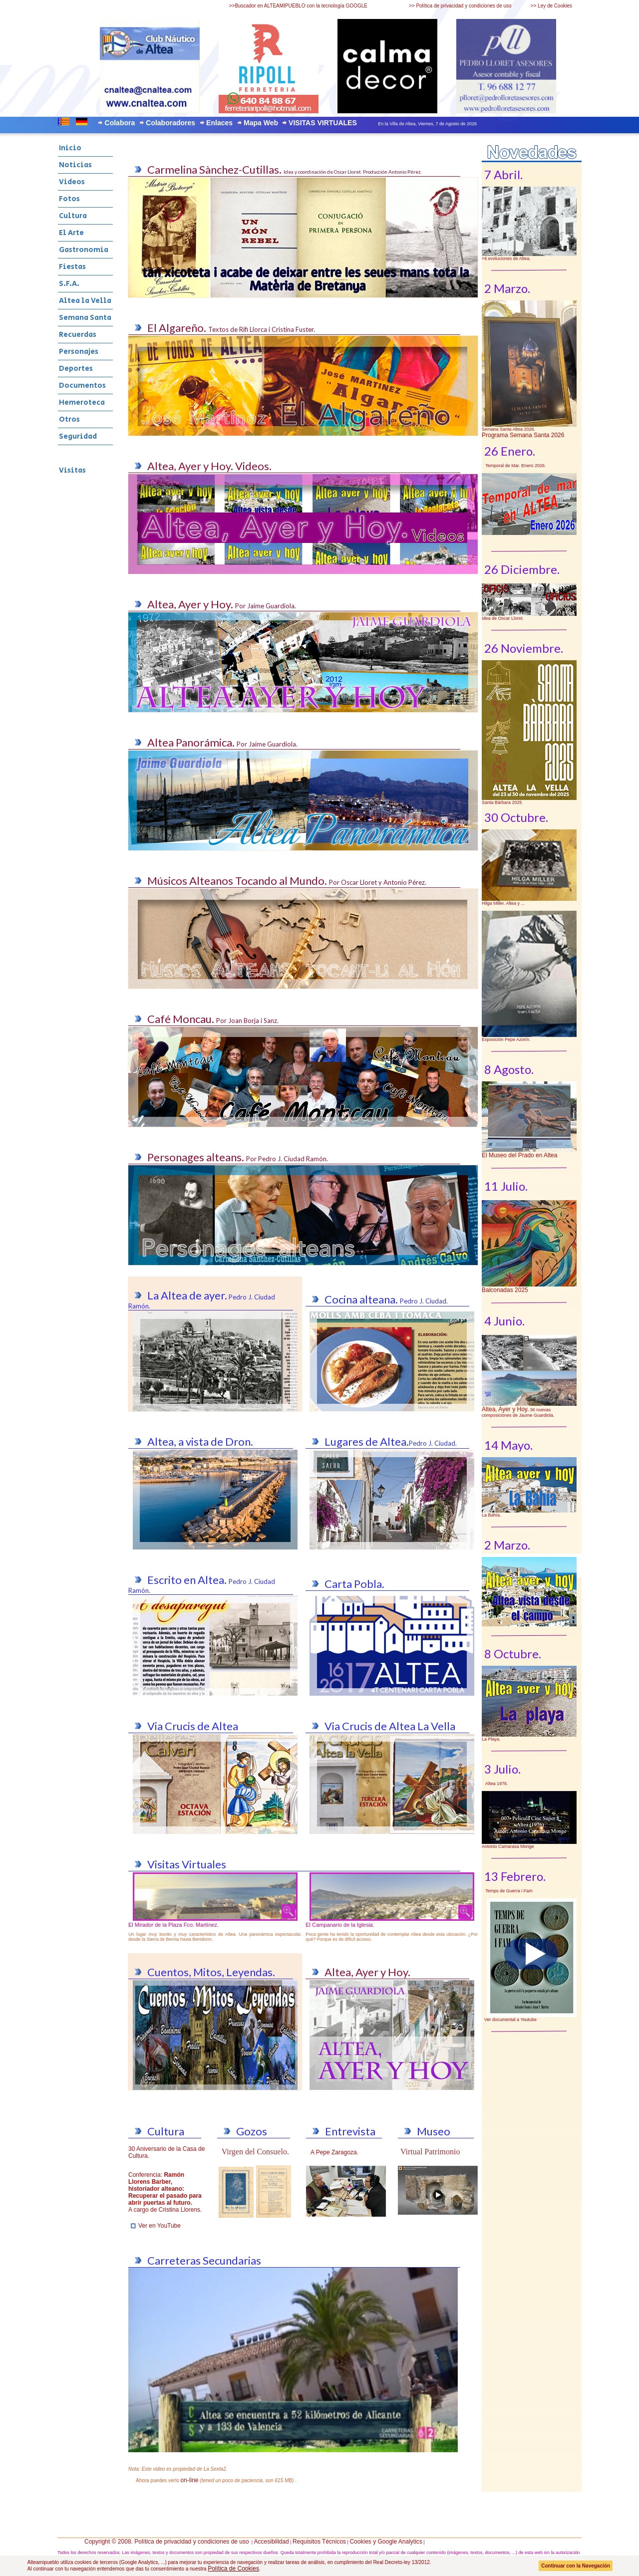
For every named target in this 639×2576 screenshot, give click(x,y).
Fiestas (72, 266)
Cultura (73, 216)
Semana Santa (85, 317)
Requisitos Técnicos (319, 2541)
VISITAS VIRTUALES (323, 123)
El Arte (71, 233)
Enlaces (219, 123)
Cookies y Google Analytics (385, 2541)
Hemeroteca (82, 402)
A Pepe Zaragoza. (334, 2152)
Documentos (82, 385)
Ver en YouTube (159, 2225)
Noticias (75, 165)
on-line (190, 2480)
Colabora (120, 123)
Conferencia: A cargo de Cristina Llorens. (165, 2192)
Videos (72, 182)
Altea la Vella (85, 300)
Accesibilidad (271, 2541)
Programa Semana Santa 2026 (523, 435)
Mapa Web (261, 123)
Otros (69, 419)
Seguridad (78, 436)
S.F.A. (69, 283)
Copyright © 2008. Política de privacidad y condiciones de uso (166, 2541)
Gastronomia (83, 250)
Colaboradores (170, 123)
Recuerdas (77, 334)
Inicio (70, 148)
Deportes (76, 368)
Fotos (69, 199)
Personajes (78, 351)
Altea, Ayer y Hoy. (505, 1409)
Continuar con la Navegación (575, 2566)
